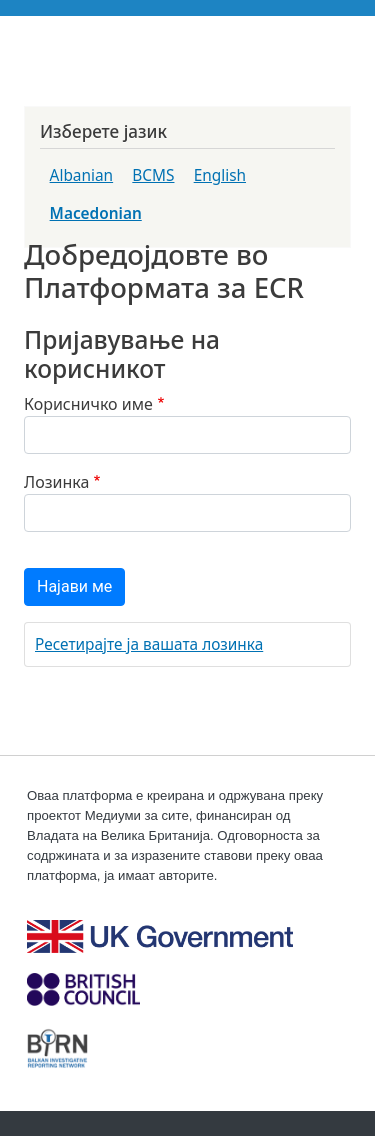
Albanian (82, 175)
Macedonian (96, 213)
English (220, 175)
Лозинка (56, 482)
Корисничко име (88, 404)
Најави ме (74, 586)
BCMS (153, 175)
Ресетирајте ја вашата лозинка (149, 644)
